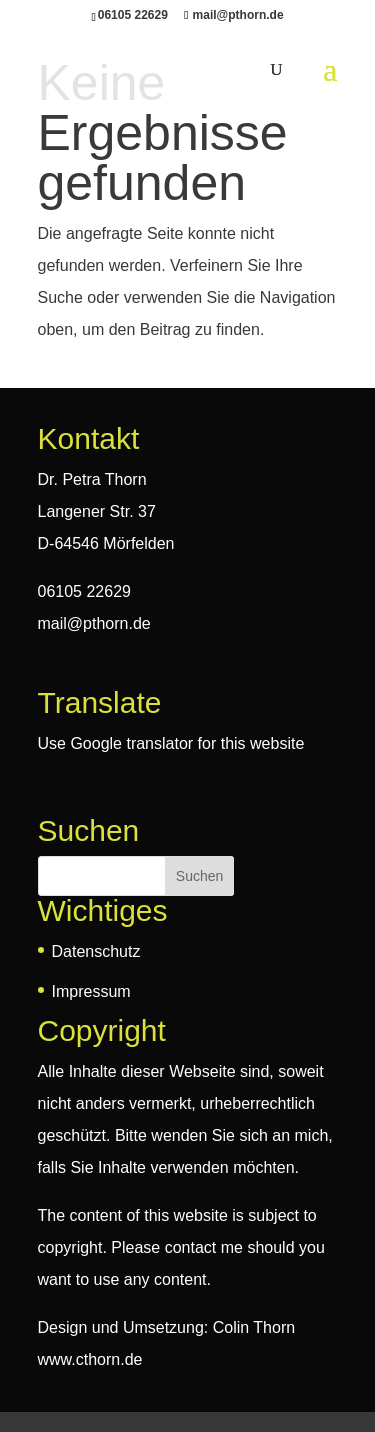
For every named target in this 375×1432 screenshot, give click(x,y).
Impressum (91, 991)
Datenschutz (96, 951)
